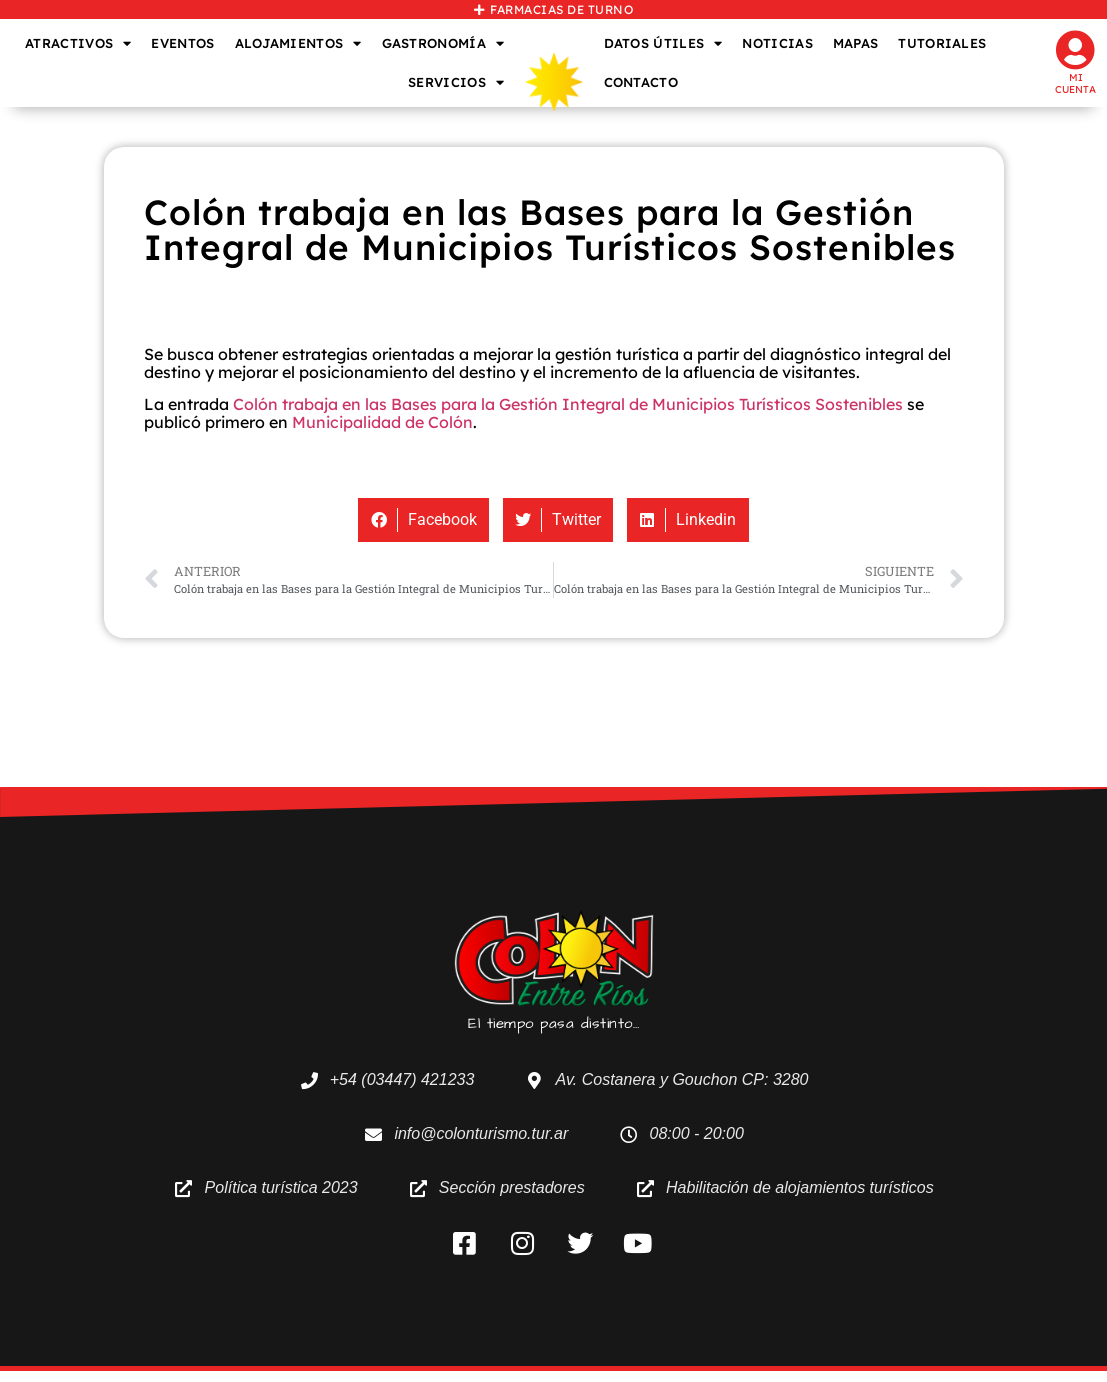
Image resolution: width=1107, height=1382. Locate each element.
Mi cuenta (1075, 83)
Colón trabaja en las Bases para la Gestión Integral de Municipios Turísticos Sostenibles (568, 404)
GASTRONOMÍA (443, 43)
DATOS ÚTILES (663, 43)
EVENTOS (182, 43)
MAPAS (856, 43)
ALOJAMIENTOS (298, 43)
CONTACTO (641, 82)
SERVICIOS (456, 82)
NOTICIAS (777, 43)
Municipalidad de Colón (382, 422)
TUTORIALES (942, 43)
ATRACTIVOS (78, 43)
